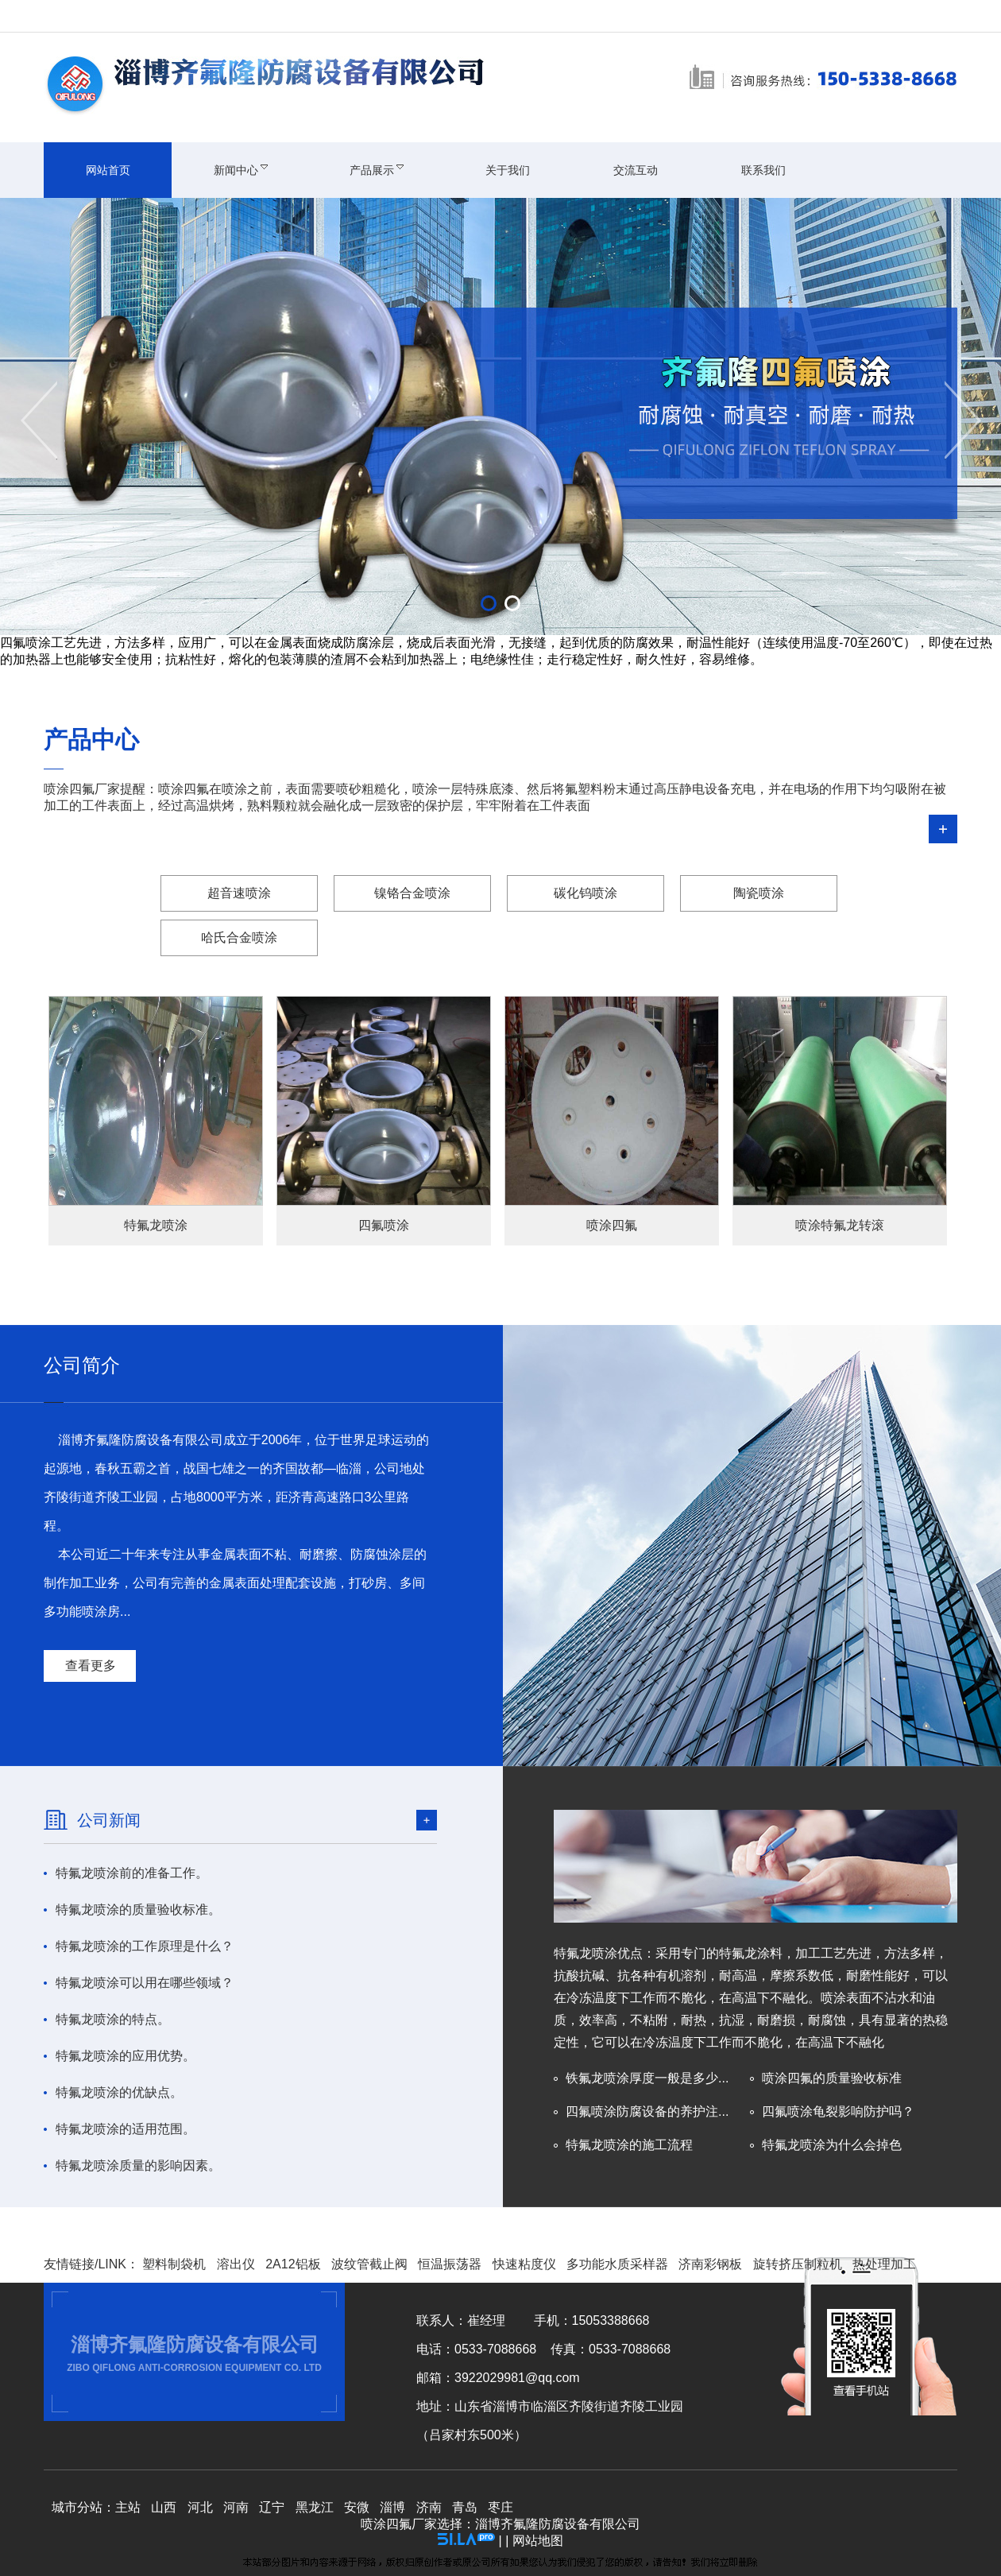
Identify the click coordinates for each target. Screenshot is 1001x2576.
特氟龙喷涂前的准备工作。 (132, 1873)
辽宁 (271, 2507)
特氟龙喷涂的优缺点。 (119, 2092)
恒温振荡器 (449, 2264)
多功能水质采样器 (617, 2264)
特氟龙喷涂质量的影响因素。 (138, 2165)
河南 (236, 2507)
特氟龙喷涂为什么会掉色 (832, 2145)
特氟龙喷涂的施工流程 (629, 2145)
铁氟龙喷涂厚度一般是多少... (647, 2078)
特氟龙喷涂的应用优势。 (125, 2056)
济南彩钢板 (710, 2264)
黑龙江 (315, 2507)
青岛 (464, 2507)
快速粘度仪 (524, 2264)
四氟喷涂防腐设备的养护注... (647, 2111)
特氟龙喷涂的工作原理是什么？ (145, 1946)
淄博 (392, 2507)
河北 (200, 2507)
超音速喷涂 (239, 893)
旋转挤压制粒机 (797, 2264)
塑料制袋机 (174, 2264)
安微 (356, 2507)
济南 (429, 2507)
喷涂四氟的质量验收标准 (832, 2078)
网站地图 (537, 2540)
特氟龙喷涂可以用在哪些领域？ (145, 1982)
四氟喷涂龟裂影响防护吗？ (838, 2111)
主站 (128, 2507)
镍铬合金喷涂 (412, 893)
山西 (163, 2507)
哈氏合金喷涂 (239, 937)
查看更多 (90, 1665)
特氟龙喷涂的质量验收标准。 (138, 1909)
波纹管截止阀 (369, 2264)
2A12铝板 (292, 2264)
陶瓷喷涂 (758, 893)
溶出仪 (236, 2264)
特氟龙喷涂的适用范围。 (125, 2129)
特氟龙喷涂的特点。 (113, 2019)
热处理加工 (884, 2264)
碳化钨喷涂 (585, 893)
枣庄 (500, 2507)
